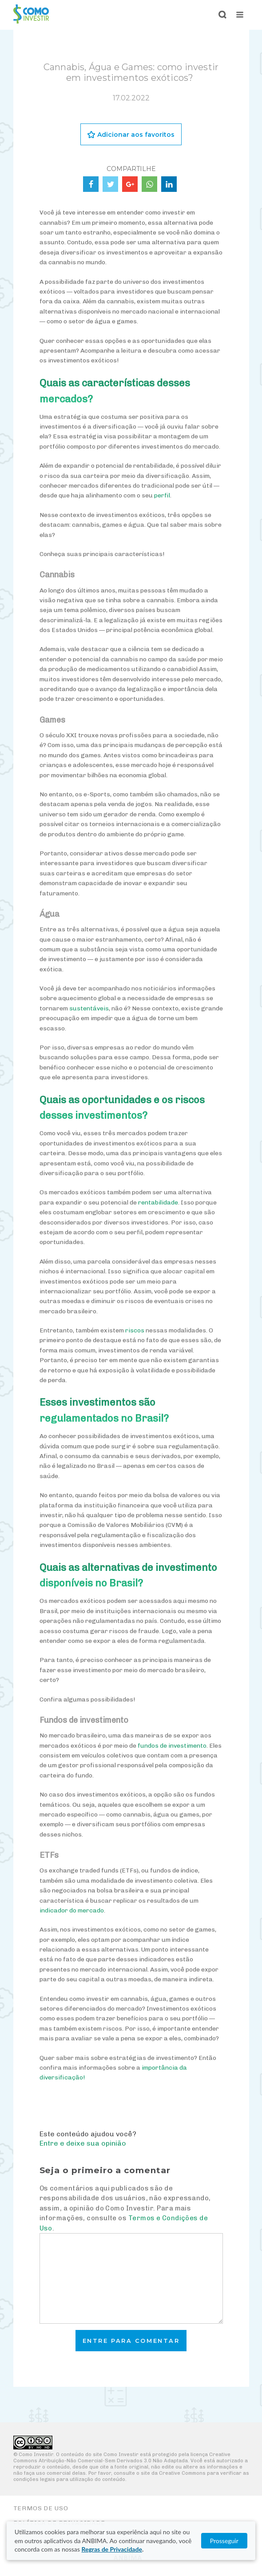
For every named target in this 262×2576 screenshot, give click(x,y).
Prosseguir (224, 2540)
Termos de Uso (40, 2508)
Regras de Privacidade (111, 2549)
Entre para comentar (131, 2340)
